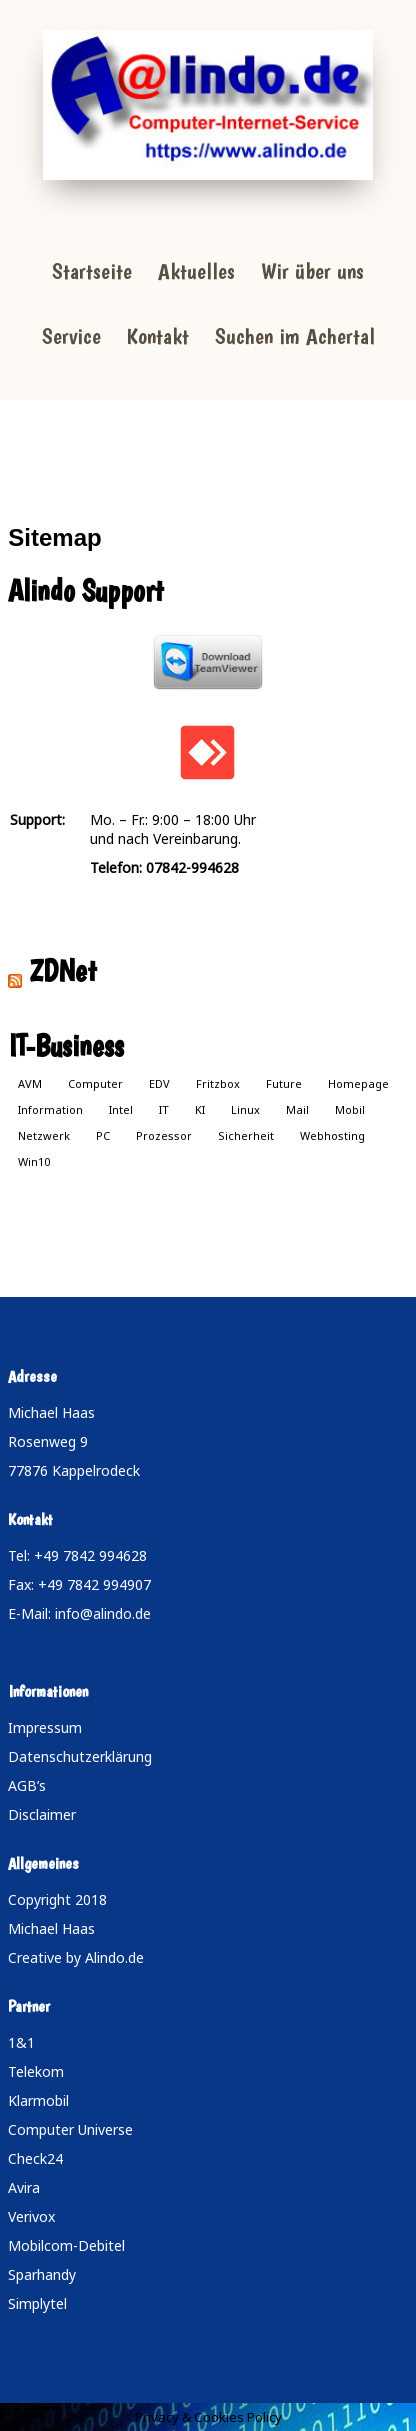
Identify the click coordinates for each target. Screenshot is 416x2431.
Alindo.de (114, 1957)
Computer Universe (70, 2129)
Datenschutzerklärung (80, 1756)
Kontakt (158, 336)
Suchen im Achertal (295, 336)
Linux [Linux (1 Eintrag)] (245, 1109)
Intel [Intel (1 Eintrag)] (121, 1109)
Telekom (36, 2071)
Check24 (35, 2158)
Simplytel (37, 2303)
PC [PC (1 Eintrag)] (103, 1135)
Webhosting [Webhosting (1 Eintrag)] (332, 1135)
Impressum (45, 1727)
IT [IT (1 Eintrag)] (164, 1109)
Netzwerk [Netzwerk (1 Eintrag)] (44, 1135)
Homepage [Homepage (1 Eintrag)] (358, 1083)
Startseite (92, 271)
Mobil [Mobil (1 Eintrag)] (350, 1109)
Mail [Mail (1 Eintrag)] (297, 1109)
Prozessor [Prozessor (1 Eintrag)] (164, 1135)
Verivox (31, 2216)
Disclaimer (42, 1814)
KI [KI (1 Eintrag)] (200, 1109)
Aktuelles (196, 271)
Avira (24, 2187)
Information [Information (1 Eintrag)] (50, 1109)
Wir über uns (312, 271)
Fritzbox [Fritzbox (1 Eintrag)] (218, 1083)
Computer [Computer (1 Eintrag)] (95, 1083)
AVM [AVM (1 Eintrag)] (30, 1083)
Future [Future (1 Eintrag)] (284, 1083)
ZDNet (63, 970)
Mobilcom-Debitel (66, 2245)
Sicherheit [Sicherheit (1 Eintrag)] (246, 1135)
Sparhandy (42, 2274)
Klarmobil (38, 2100)
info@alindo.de (103, 1613)
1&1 (21, 2042)
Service (71, 336)
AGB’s (27, 1785)
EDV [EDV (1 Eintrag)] (159, 1083)
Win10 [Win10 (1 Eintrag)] (34, 1161)
